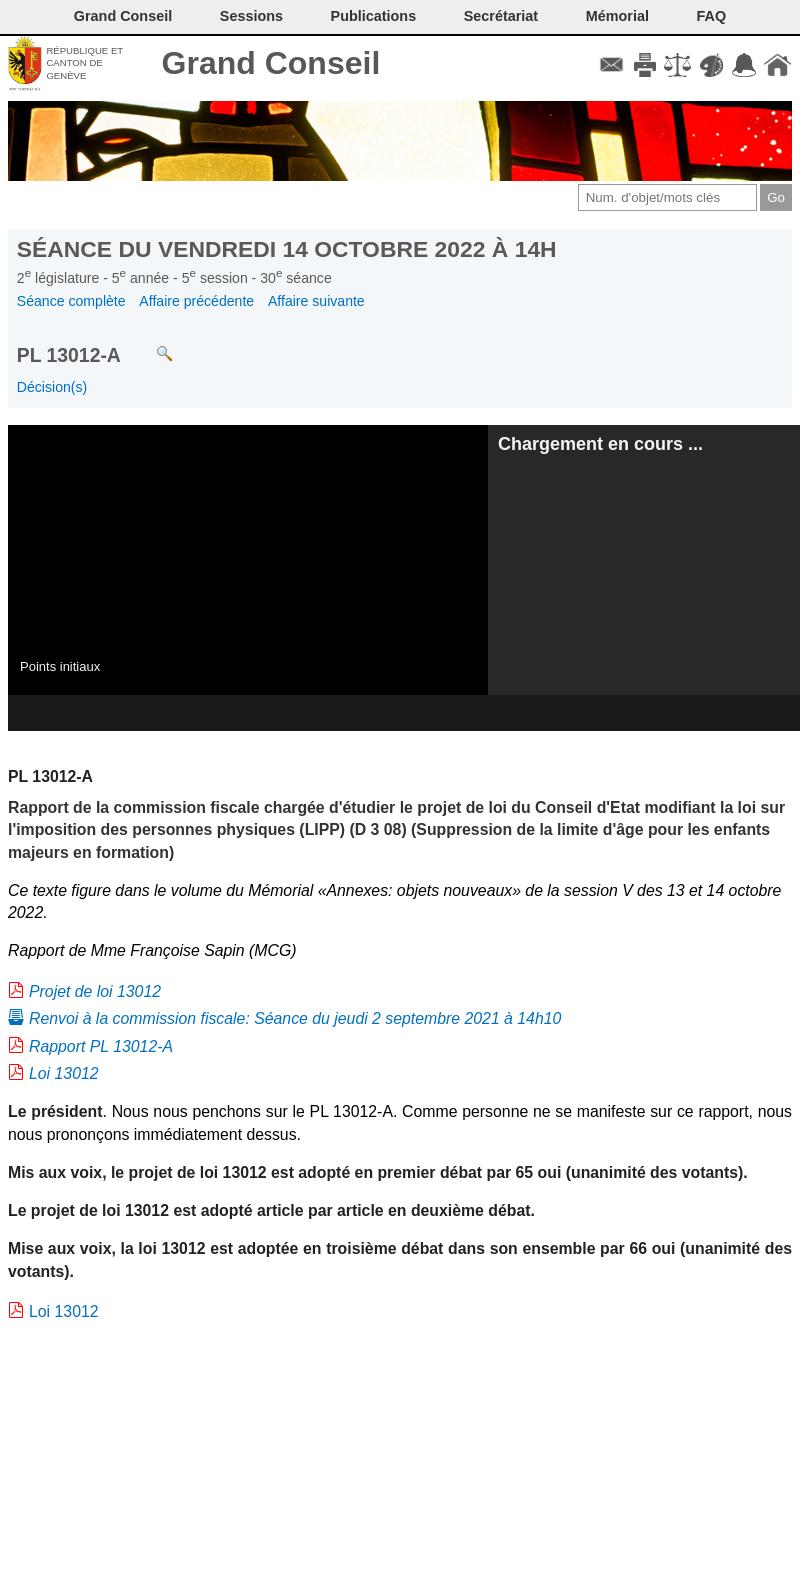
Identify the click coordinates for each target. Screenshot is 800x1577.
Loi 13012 (64, 1073)
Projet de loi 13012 (95, 991)
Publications (374, 16)
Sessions (251, 16)
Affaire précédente (196, 301)
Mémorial (617, 16)
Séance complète (71, 301)
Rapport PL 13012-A (101, 1046)
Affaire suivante (316, 301)
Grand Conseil (271, 63)
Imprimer (644, 65)
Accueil (777, 65)
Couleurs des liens (711, 65)
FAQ (712, 16)
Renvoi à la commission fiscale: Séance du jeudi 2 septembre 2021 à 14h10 (295, 1018)
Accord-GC (744, 65)
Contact (611, 65)
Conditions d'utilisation (677, 65)
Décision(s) (52, 387)
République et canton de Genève (84, 63)
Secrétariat (501, 16)
